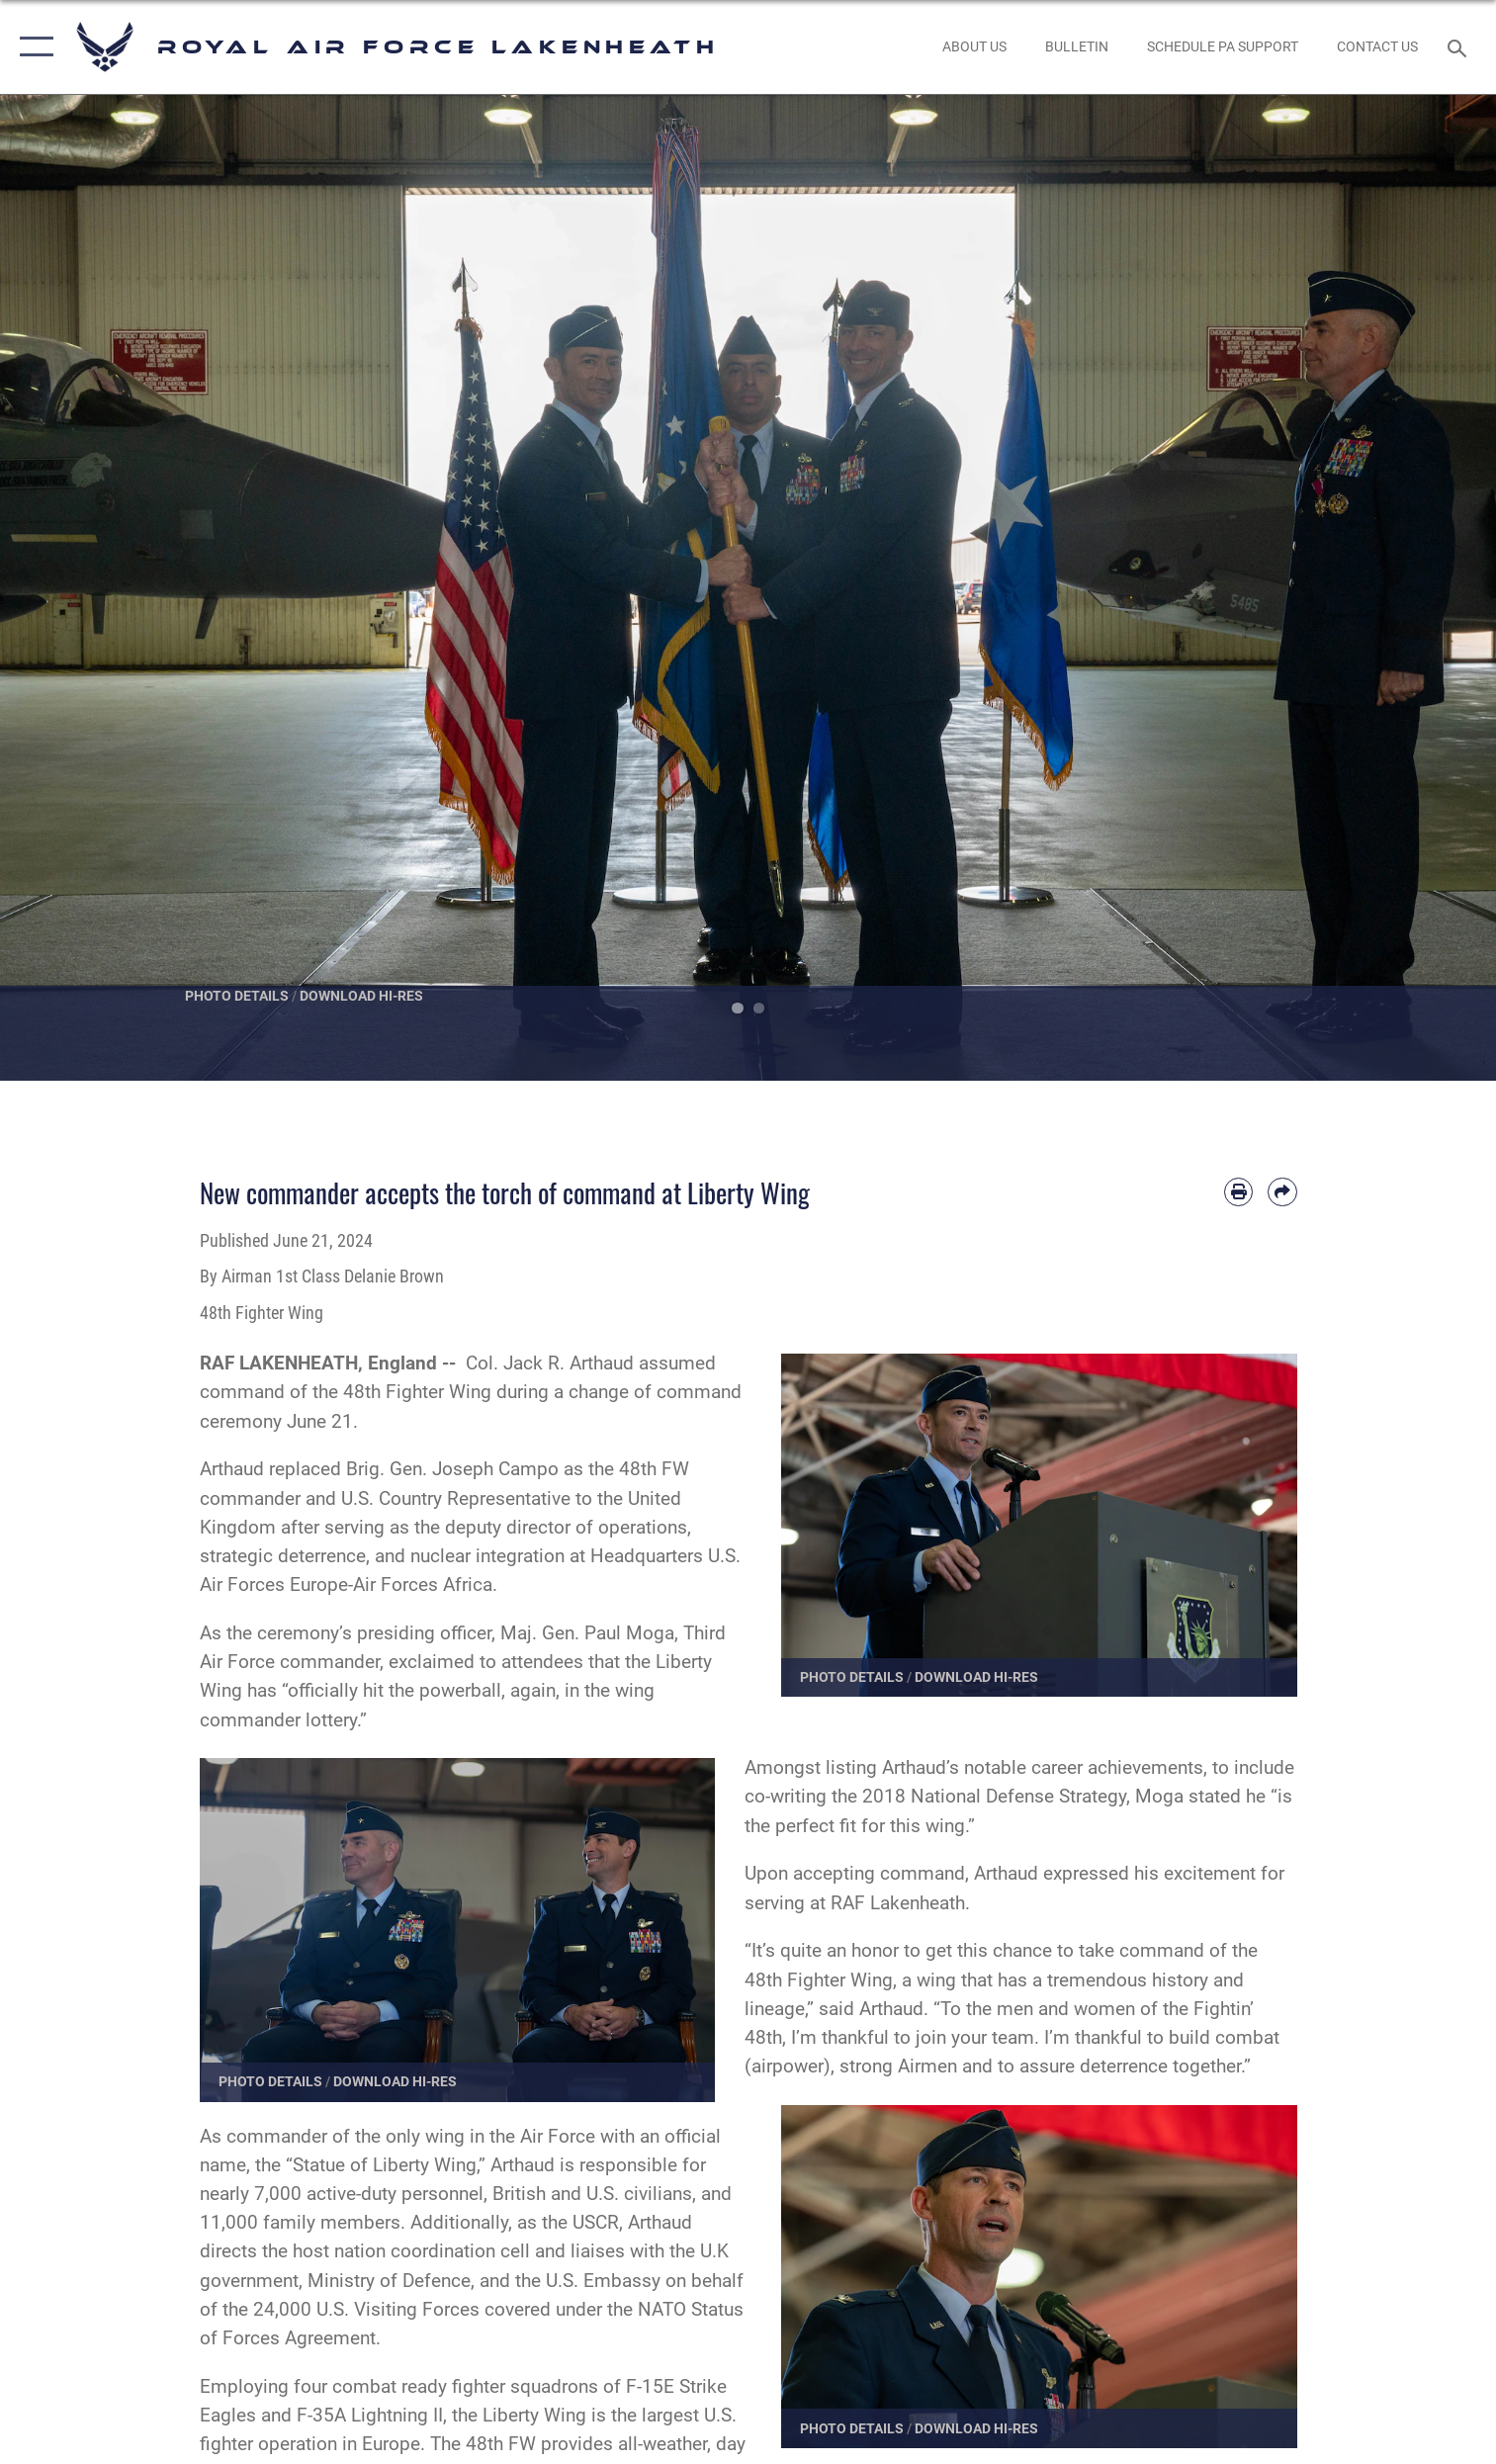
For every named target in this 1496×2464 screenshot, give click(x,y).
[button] (32, 47)
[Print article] (1238, 1192)
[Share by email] (1282, 1192)
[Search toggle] (1459, 47)
